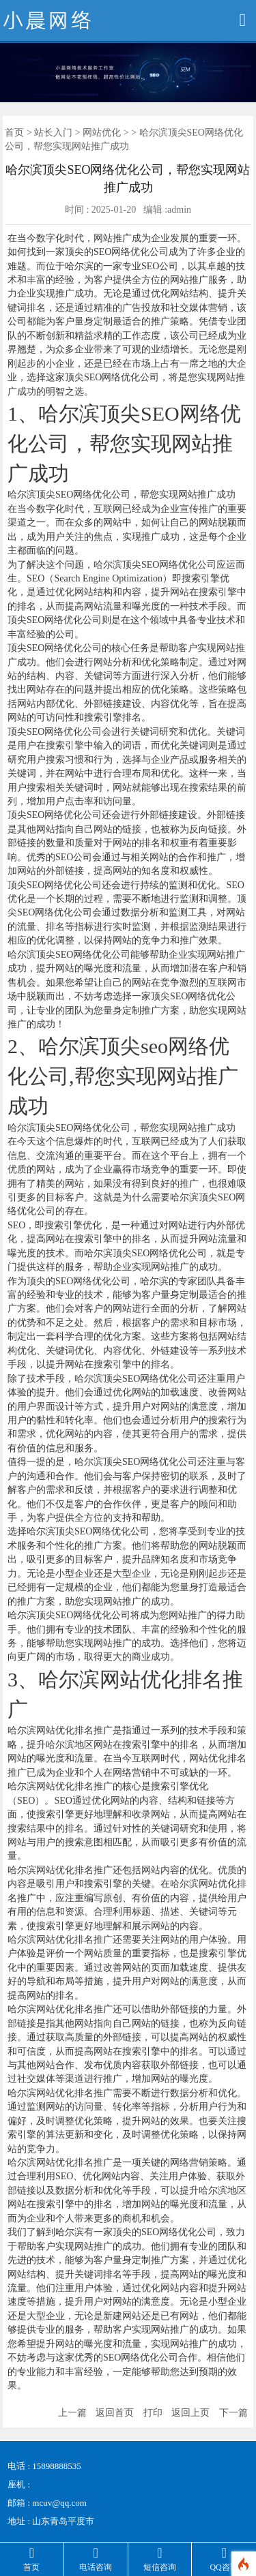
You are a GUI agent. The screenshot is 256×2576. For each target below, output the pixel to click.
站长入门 (53, 132)
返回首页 (115, 2413)
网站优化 (102, 132)
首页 (14, 132)
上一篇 (72, 2413)
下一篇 (233, 2413)
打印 (152, 2413)
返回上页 (190, 2413)
